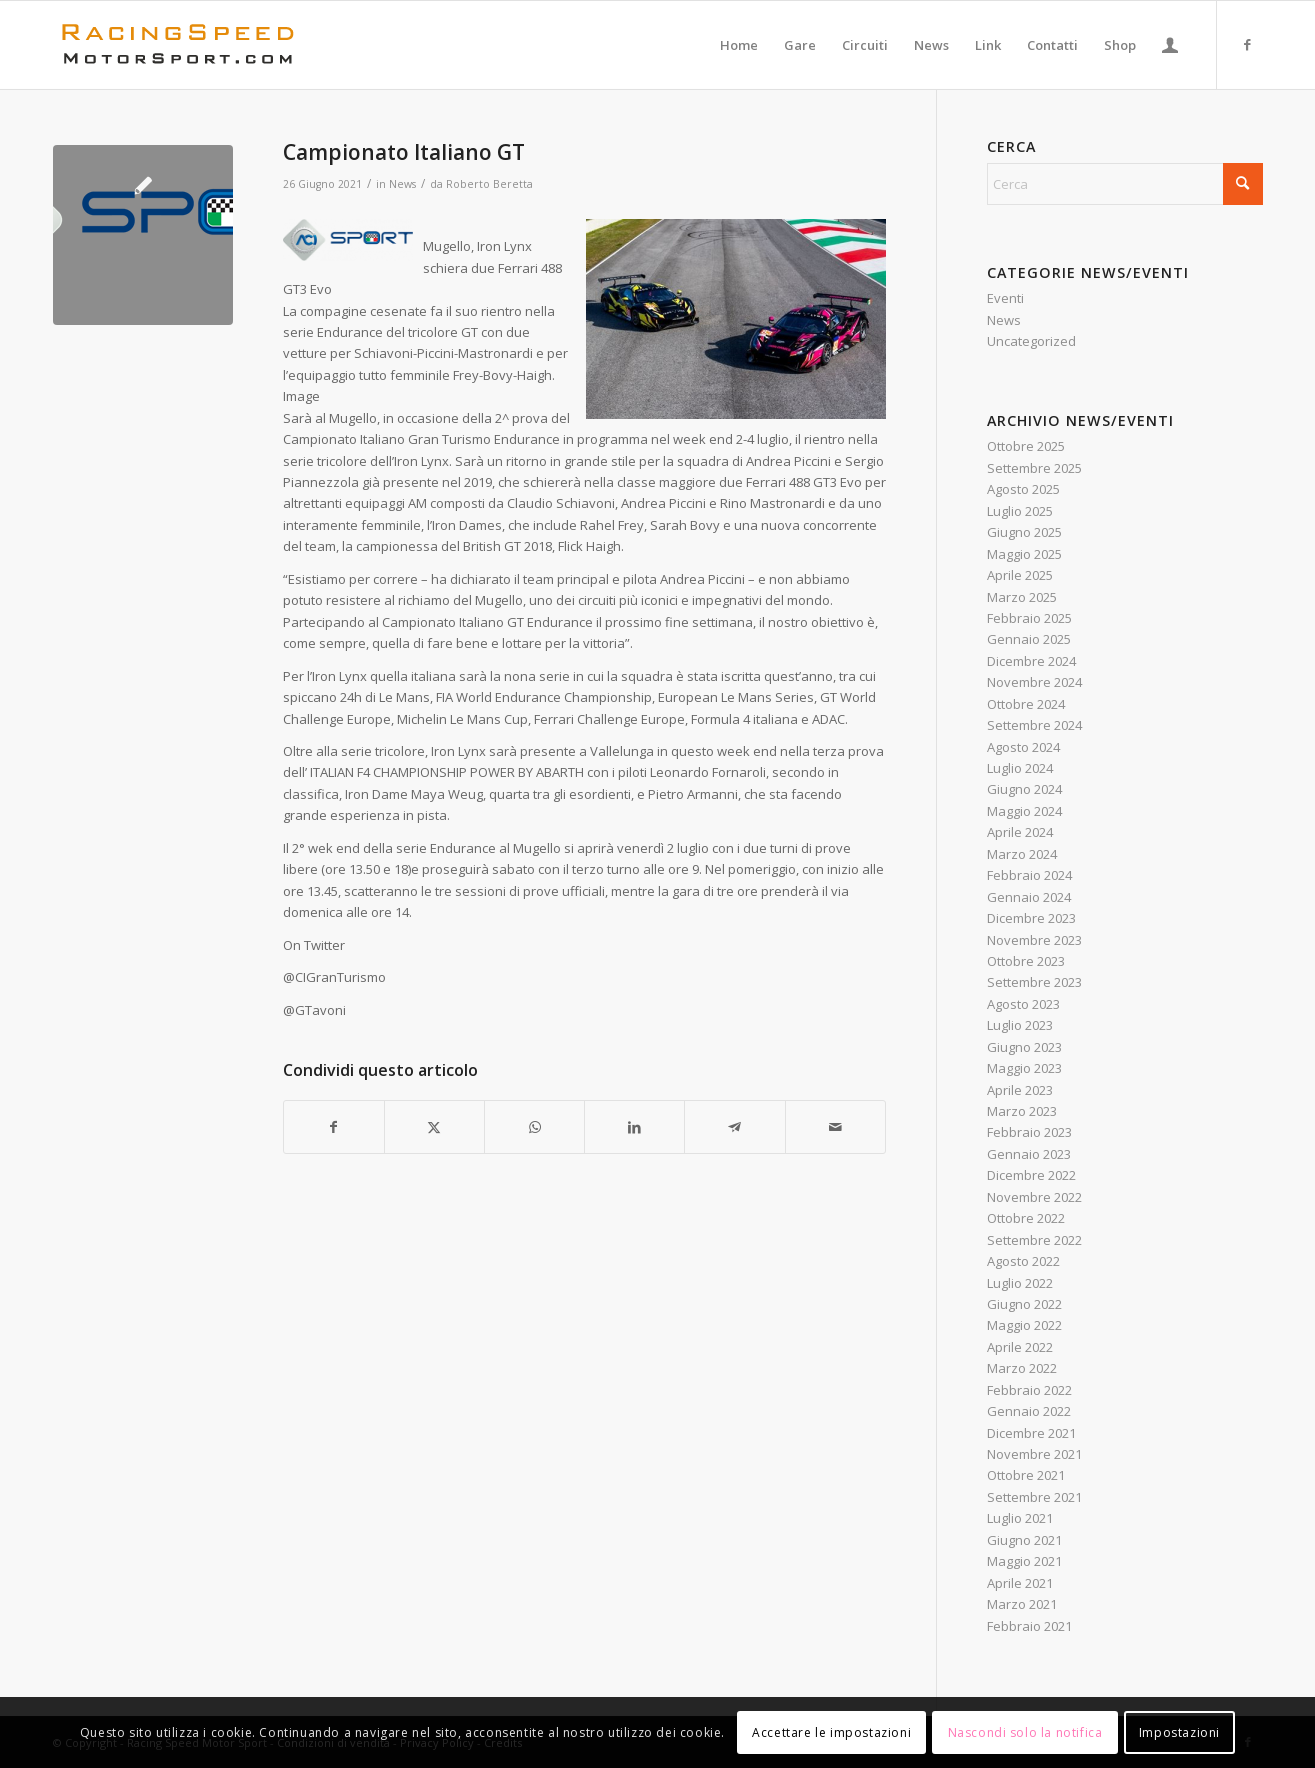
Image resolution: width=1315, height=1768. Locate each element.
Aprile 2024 (1020, 832)
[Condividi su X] (434, 1127)
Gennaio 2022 (1029, 1411)
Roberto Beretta (489, 184)
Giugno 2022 (1024, 1304)
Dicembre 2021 (1031, 1433)
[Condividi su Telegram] (734, 1127)
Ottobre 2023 (1026, 961)
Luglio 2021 (1020, 1518)
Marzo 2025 (1022, 597)
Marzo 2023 (1022, 1111)
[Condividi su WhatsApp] (534, 1127)
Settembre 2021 (1034, 1497)
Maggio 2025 (1024, 554)
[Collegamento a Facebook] (1248, 44)
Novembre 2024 (1034, 682)
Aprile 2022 (1020, 1347)
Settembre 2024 (1034, 725)
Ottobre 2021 (1026, 1475)
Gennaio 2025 (1029, 639)
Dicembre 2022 (1031, 1175)
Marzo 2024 (1022, 854)
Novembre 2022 (1034, 1197)
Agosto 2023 (1023, 1004)
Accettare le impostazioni (831, 1732)
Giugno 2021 (1024, 1540)
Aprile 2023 (1020, 1090)
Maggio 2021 (1024, 1561)
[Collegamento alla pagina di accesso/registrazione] (1170, 45)
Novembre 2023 (1034, 940)
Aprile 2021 (1020, 1583)
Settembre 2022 (1034, 1240)
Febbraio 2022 (1029, 1390)
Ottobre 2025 (1026, 446)
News (402, 184)
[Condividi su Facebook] (334, 1127)
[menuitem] (739, 45)
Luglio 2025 (1020, 511)
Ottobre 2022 (1026, 1218)
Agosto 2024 (1023, 747)
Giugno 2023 (1024, 1047)
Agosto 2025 (1023, 489)
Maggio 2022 (1024, 1325)
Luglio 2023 (1020, 1025)
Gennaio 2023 (1029, 1154)
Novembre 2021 (1034, 1454)
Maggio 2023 (1024, 1068)
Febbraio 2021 (1029, 1626)
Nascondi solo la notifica (1025, 1732)
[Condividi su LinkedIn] (634, 1127)
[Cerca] (1125, 184)
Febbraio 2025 (1029, 618)
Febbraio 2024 (1029, 875)
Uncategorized (1031, 341)
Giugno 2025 (1024, 532)
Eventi (1005, 298)
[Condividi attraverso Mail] (835, 1127)
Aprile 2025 (1020, 575)
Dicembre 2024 (1031, 661)
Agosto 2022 (1023, 1261)
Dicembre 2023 (1031, 918)
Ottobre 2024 (1026, 704)
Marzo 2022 (1022, 1368)
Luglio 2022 (1020, 1283)
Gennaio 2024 (1029, 897)
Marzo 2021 (1022, 1604)
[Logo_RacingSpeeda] (178, 45)
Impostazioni (1179, 1732)
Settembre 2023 (1034, 982)
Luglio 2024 (1020, 768)
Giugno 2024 (1024, 789)
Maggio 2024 (1024, 811)
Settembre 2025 (1034, 468)
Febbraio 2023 (1029, 1132)
